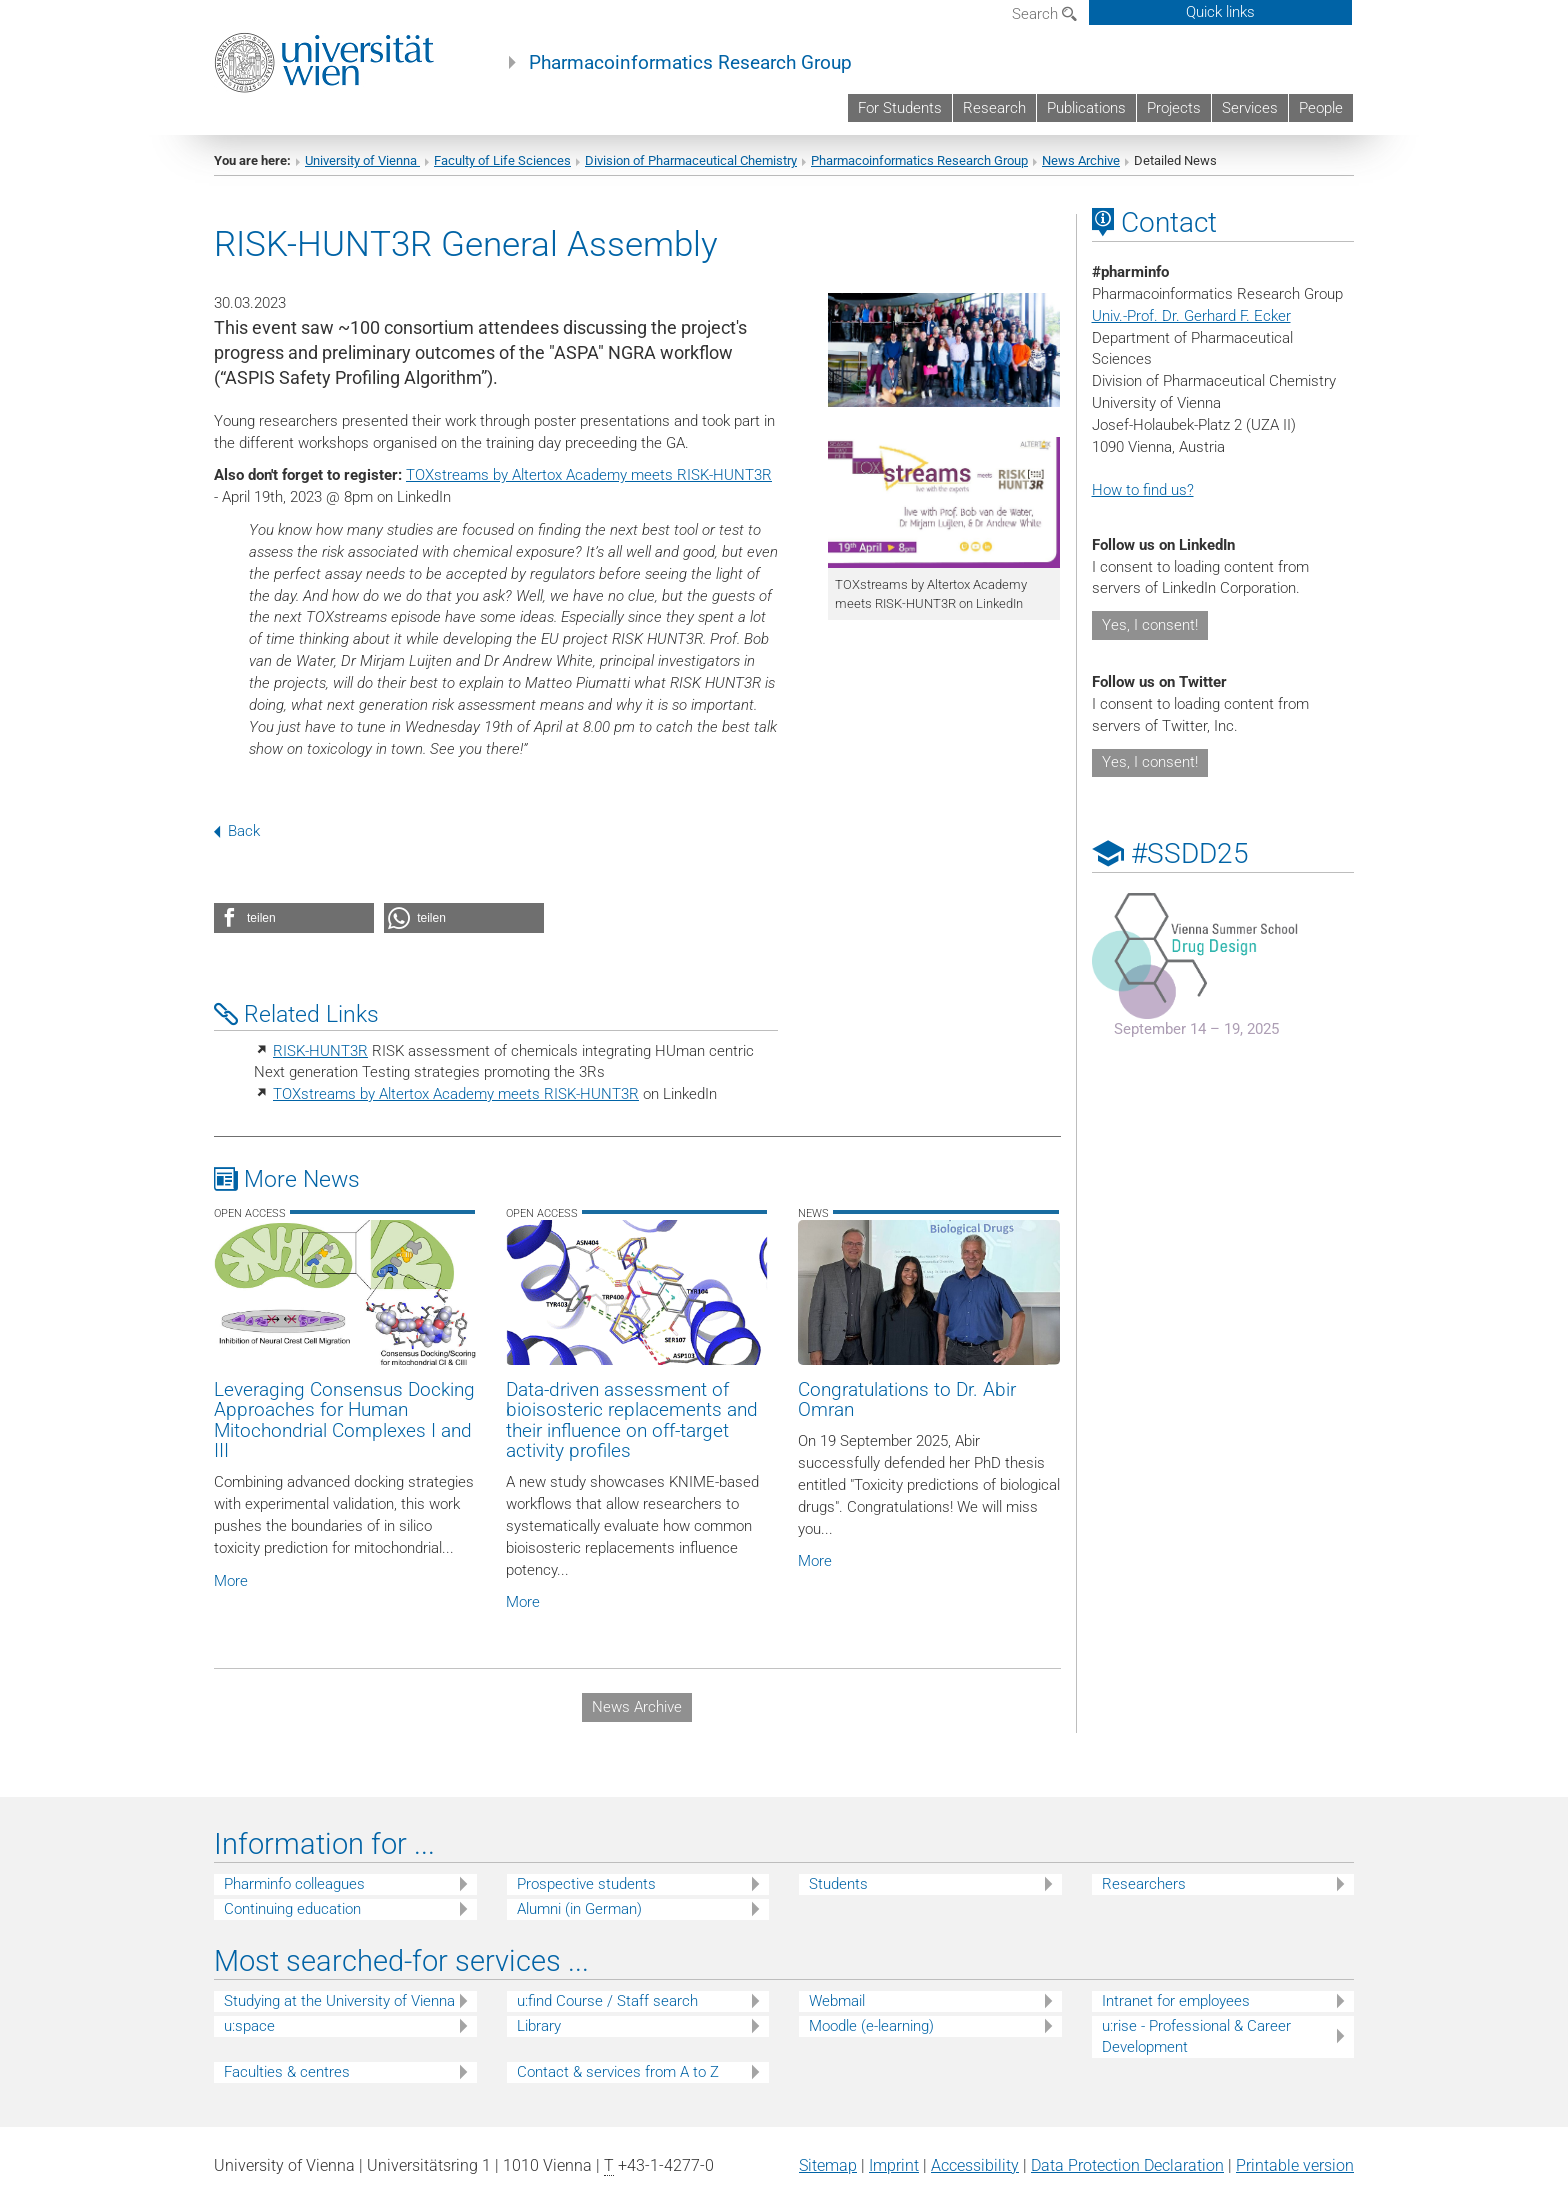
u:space (249, 2026)
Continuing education (292, 1909)
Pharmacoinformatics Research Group (690, 63)
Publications (1086, 108)
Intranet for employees (1176, 2001)
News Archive (1081, 160)
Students (838, 1884)
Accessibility (975, 2165)
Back (237, 831)
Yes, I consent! (1150, 625)
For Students (900, 108)
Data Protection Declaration (1127, 2165)
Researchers (1144, 1884)
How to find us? (1143, 490)
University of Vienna (362, 160)
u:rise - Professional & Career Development (1196, 2036)
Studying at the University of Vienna (339, 2001)
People (1321, 108)
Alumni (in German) (579, 1909)
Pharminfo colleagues (294, 1884)
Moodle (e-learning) (871, 2026)
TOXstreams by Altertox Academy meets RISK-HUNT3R (589, 475)
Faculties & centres (287, 2072)
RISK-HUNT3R (320, 1051)
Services (1250, 108)
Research (994, 108)
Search (1044, 14)
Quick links (1220, 12)
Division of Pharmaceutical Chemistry (691, 160)
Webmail (837, 2001)
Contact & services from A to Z (618, 2072)
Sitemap (828, 2165)
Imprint (894, 2165)
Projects (1174, 108)
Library (539, 2026)
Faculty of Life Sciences (502, 160)
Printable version (1295, 2165)
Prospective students (586, 1884)
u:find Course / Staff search (607, 2001)
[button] (294, 918)
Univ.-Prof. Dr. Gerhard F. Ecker (1191, 316)
